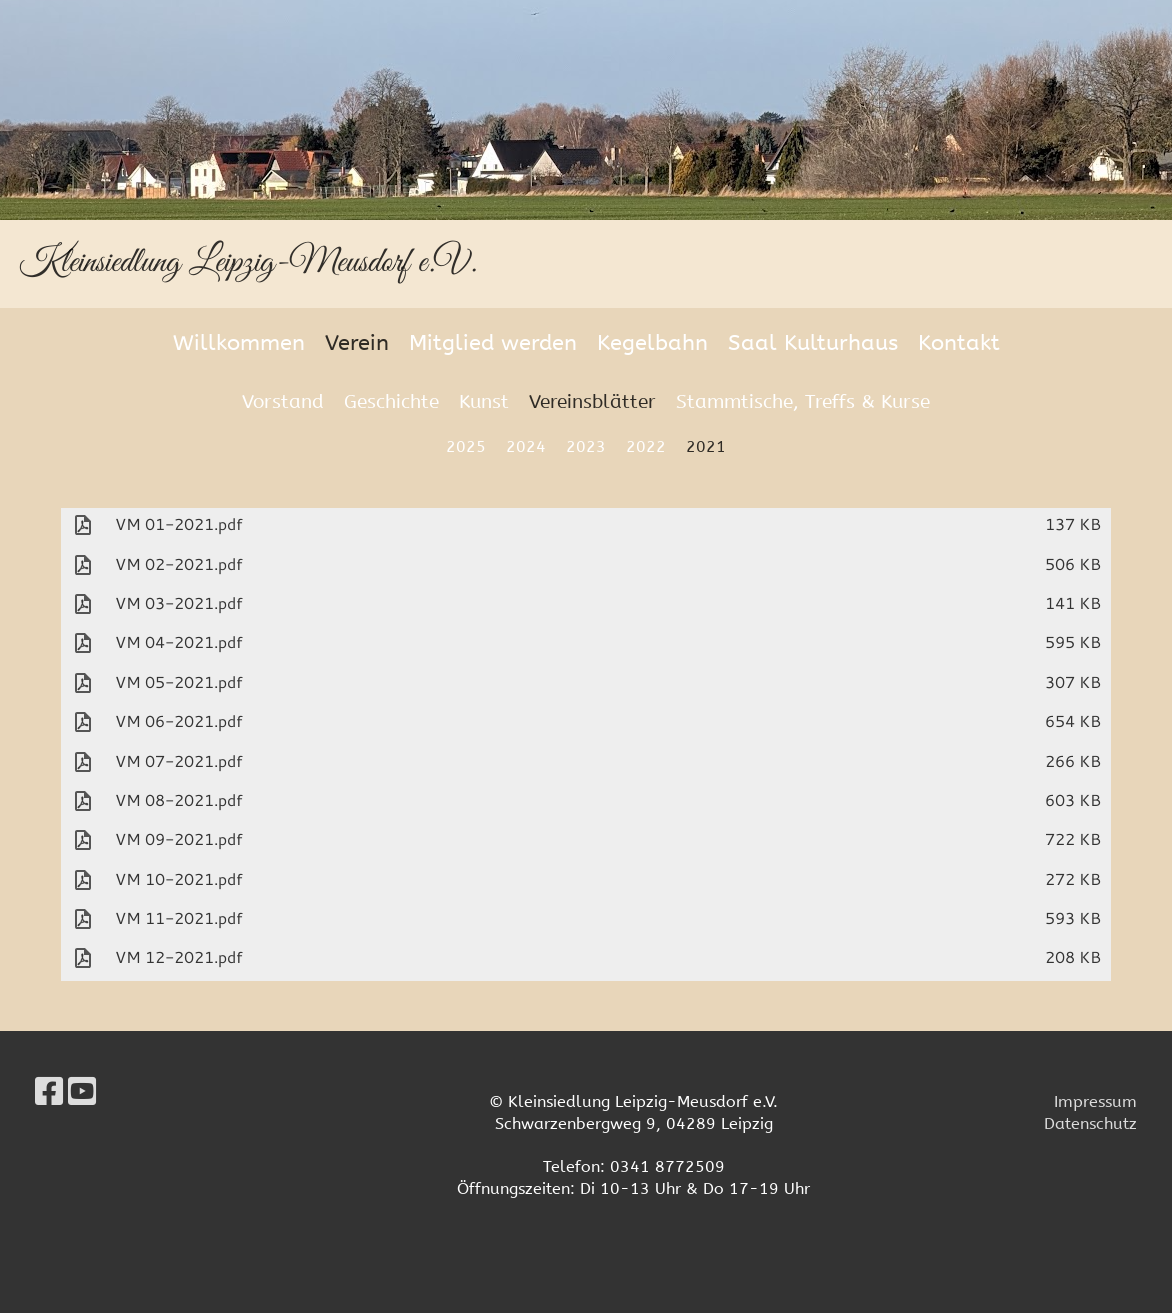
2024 (526, 446)
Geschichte (391, 402)
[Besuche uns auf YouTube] (82, 1092)
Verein (357, 343)
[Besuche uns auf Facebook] (49, 1092)
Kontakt (959, 343)
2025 (466, 446)
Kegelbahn (652, 343)
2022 (646, 446)
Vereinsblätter (592, 402)
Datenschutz (1090, 1123)
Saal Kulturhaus (813, 343)
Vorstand (283, 402)
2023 (586, 446)
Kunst (484, 402)
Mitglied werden (493, 343)
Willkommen (239, 343)
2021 (706, 446)
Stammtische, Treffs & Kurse (803, 402)
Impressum (1095, 1101)
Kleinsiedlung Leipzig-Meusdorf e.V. (248, 262)
